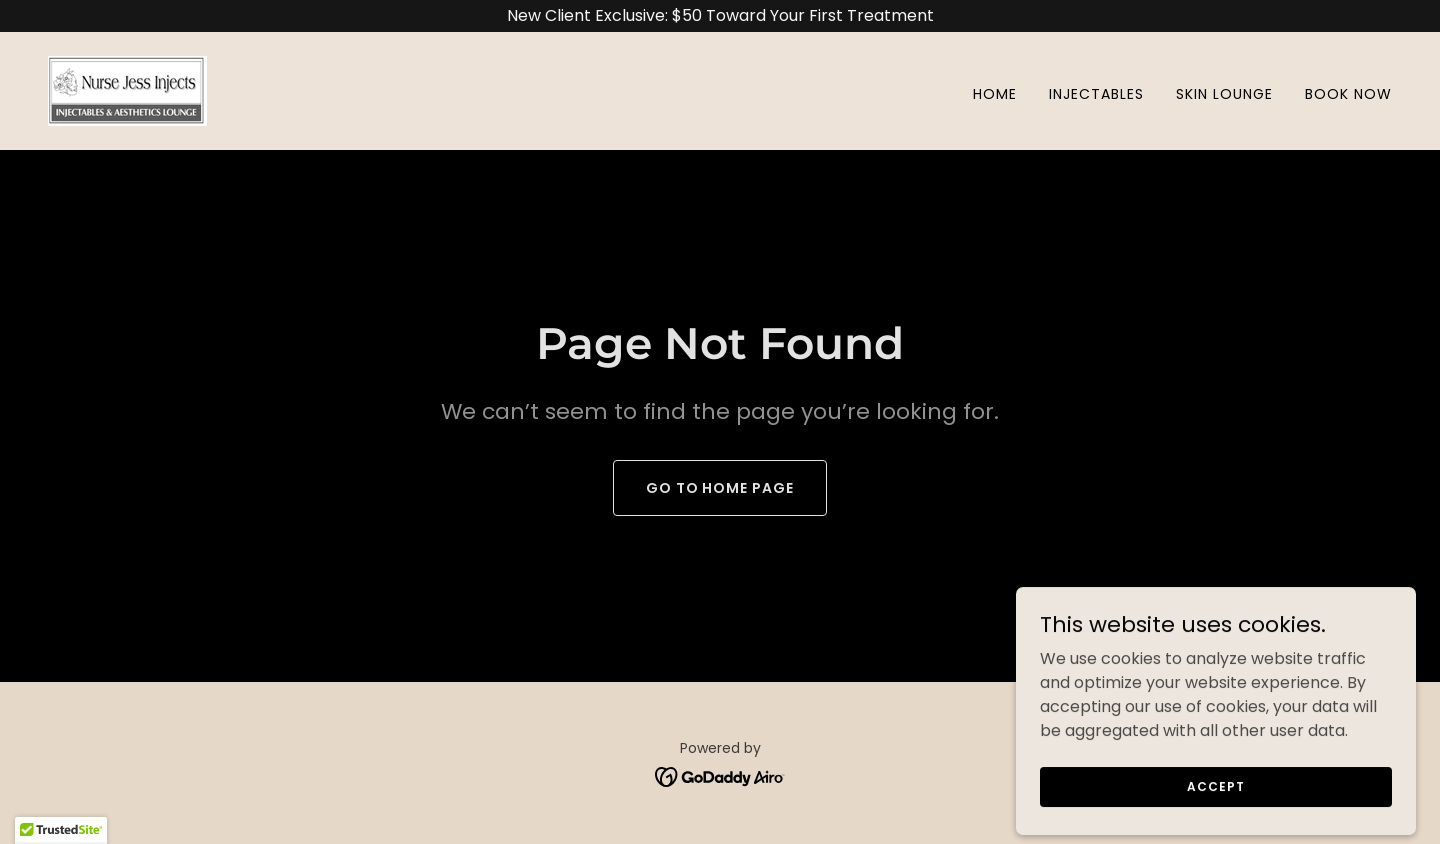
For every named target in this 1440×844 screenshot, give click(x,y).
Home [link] (995, 94)
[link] (127, 89)
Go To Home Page (720, 488)
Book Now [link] (1348, 94)
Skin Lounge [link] (1224, 94)
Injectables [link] (1096, 94)
